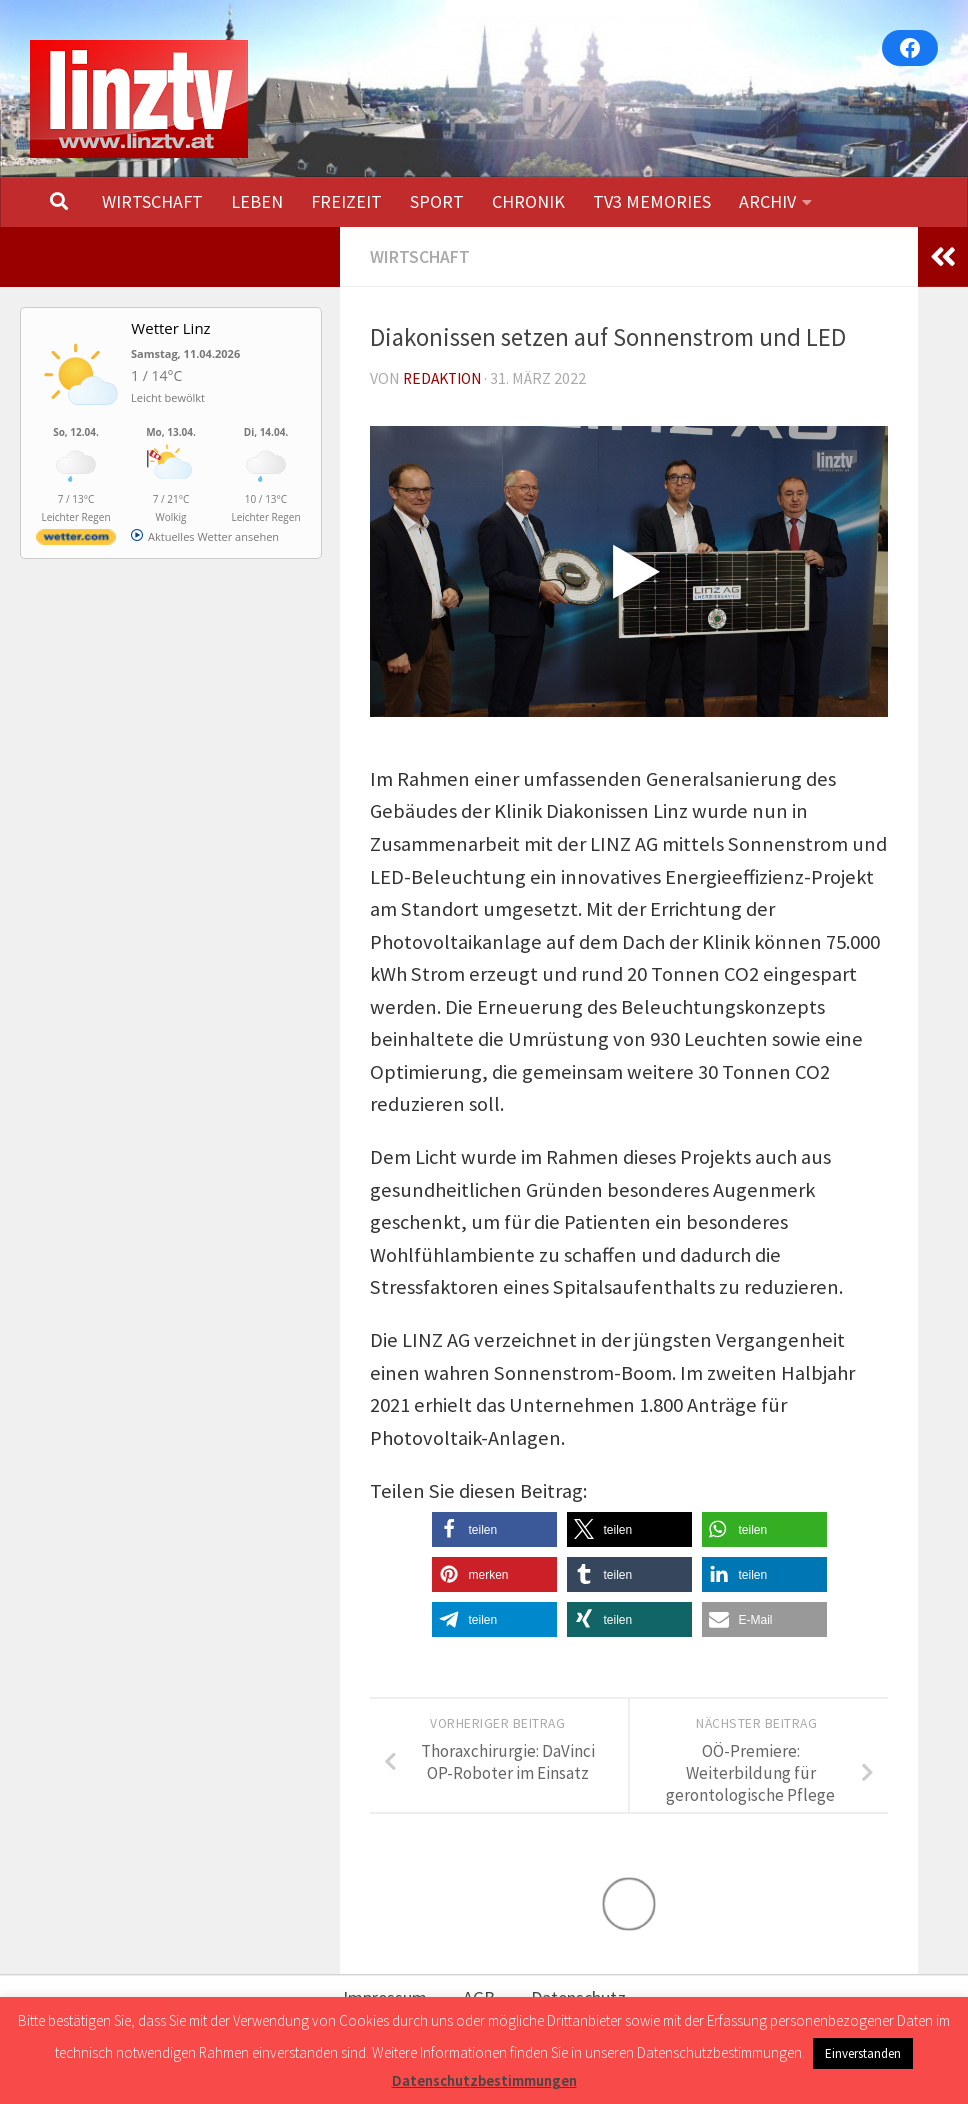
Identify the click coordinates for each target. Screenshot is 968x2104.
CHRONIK (528, 201)
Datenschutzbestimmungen (484, 2080)
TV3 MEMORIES (652, 201)
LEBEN (257, 201)
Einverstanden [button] (863, 2053)
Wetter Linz (170, 328)
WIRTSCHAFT (152, 201)
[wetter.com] (76, 540)
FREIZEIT (346, 201)
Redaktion (445, 378)
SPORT (437, 201)
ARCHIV (767, 201)
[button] (494, 1528)
